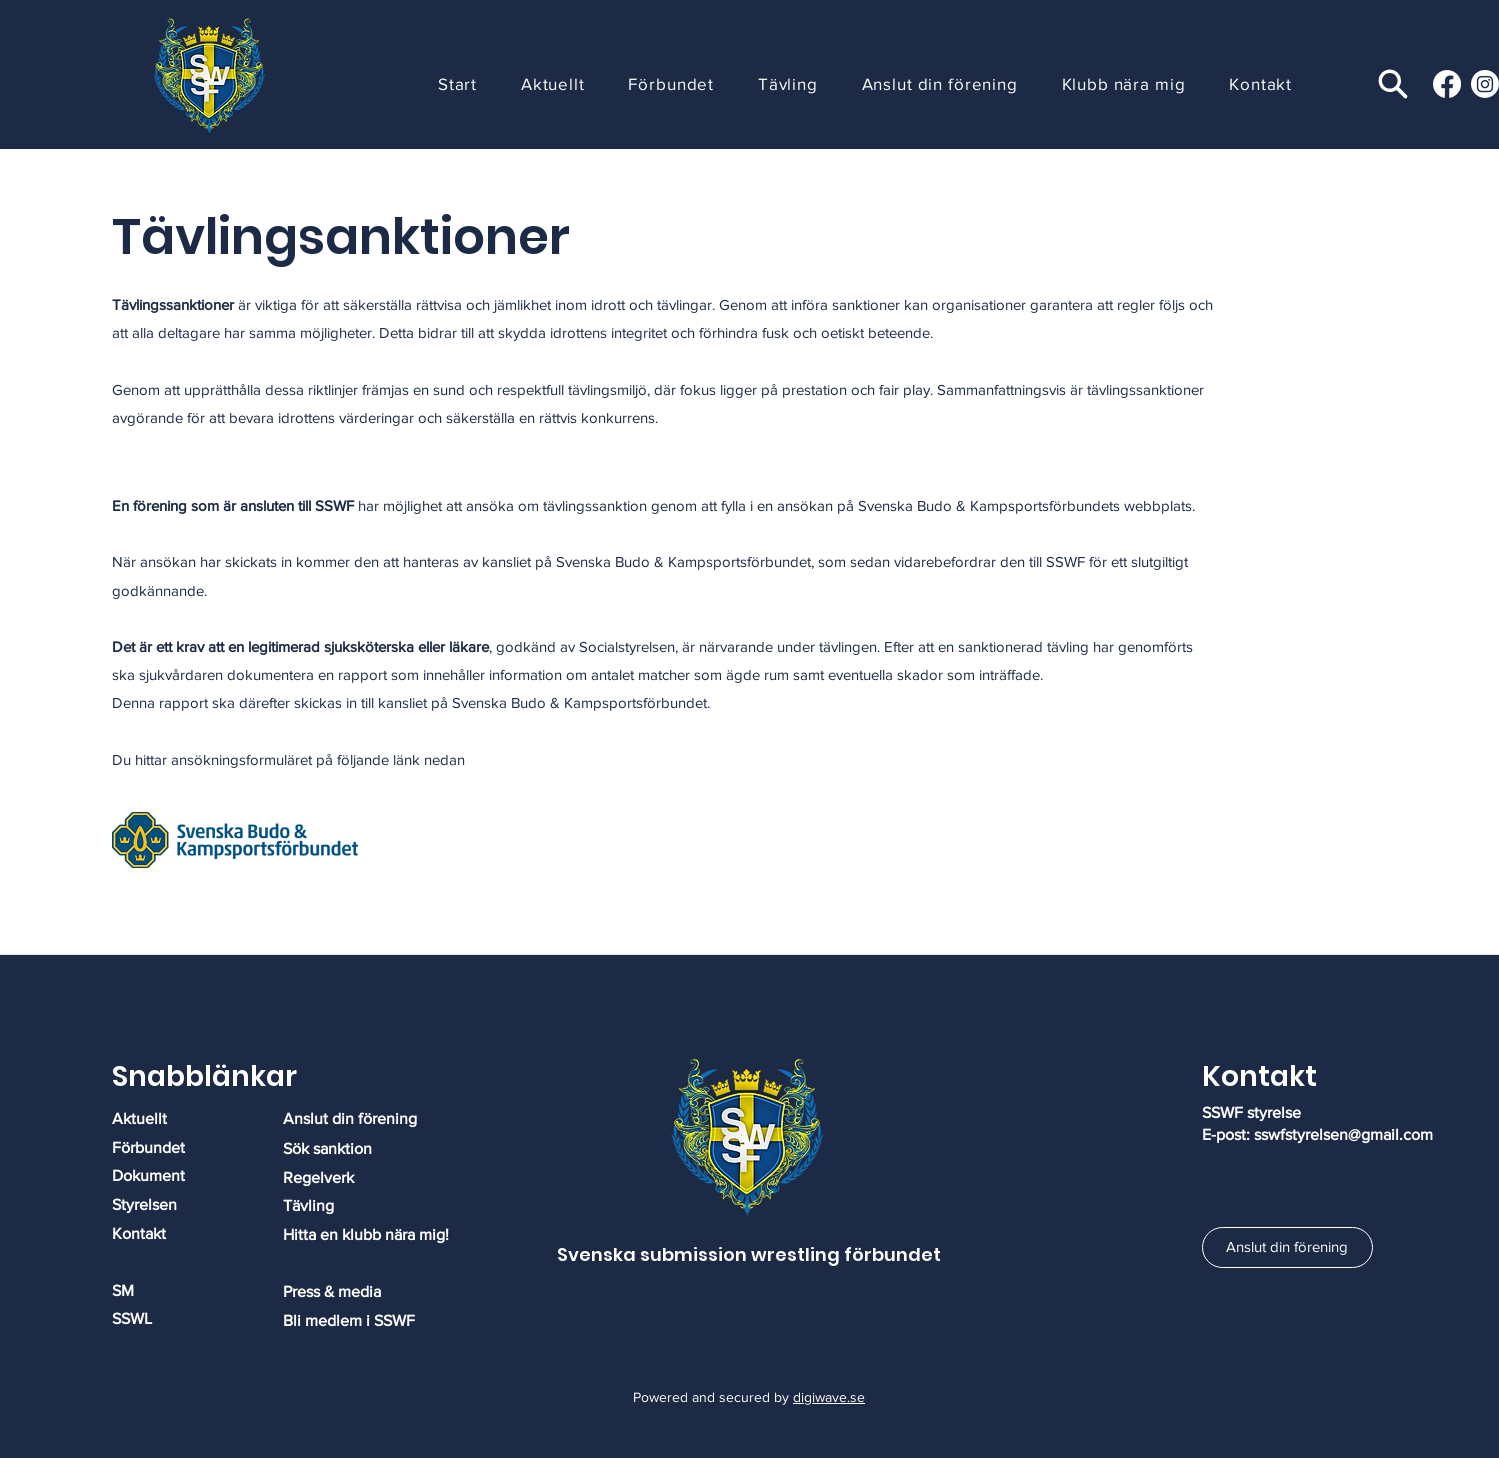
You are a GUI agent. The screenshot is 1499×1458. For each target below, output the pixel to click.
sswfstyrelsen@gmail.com (1343, 1134)
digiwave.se (829, 1397)
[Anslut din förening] (1287, 1247)
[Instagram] (1485, 84)
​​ (332, 1291)
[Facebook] (1447, 84)
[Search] (1392, 83)
